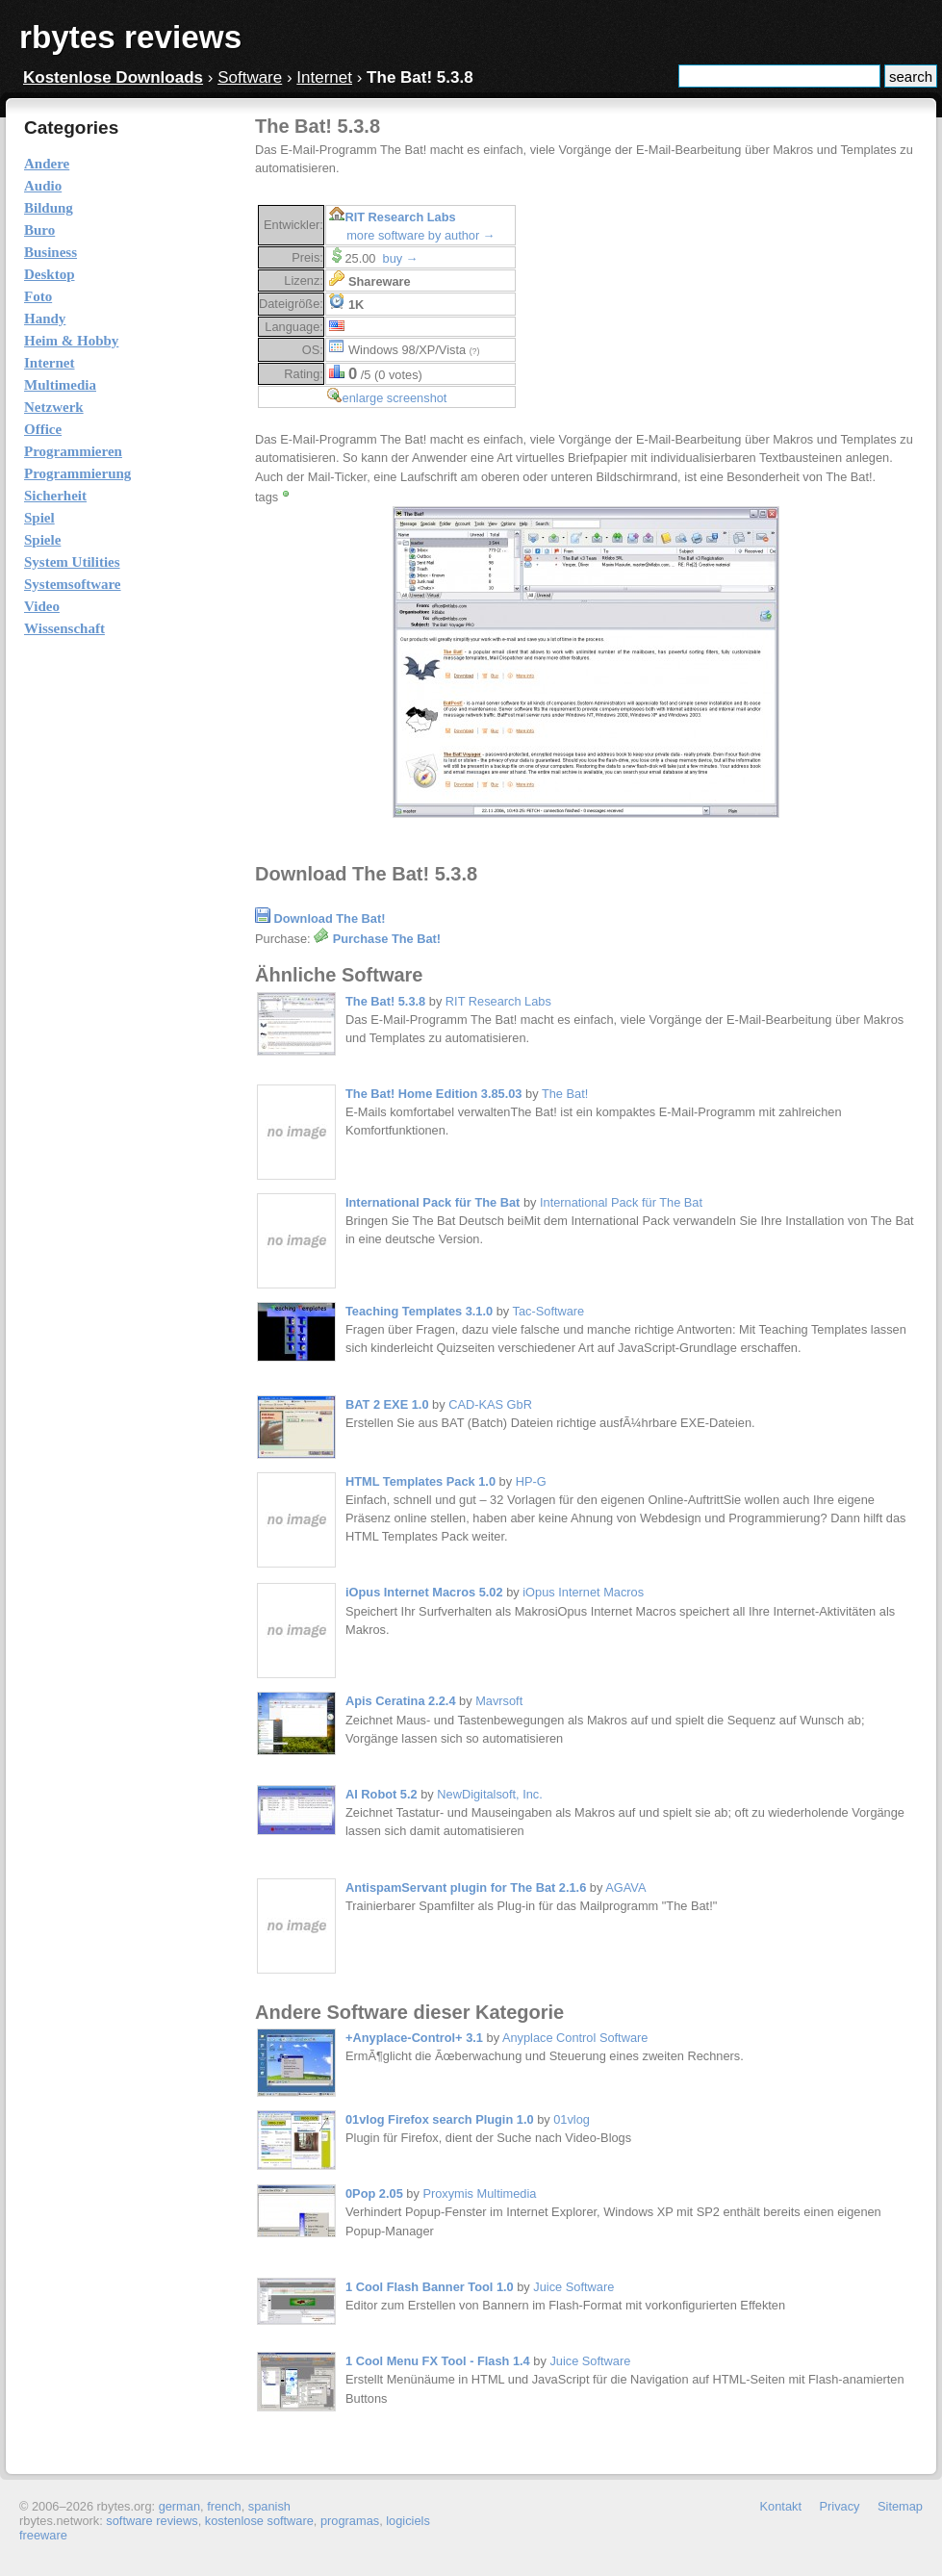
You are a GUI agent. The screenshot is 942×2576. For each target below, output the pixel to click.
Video (42, 606)
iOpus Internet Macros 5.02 (424, 1592)
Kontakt (781, 2506)
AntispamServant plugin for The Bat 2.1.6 (465, 1887)
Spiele (42, 540)
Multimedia (60, 385)
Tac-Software (549, 1311)
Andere (46, 163)
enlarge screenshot (395, 398)
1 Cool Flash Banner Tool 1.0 (429, 2287)
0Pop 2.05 (374, 2193)
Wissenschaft (64, 628)
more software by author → (420, 235)
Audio (43, 185)
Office (43, 429)
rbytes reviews (130, 37)
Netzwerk (54, 407)
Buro (39, 230)
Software (249, 77)
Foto (38, 296)
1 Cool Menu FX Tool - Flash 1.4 (437, 2361)
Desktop (49, 274)
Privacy (840, 2506)
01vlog (571, 2119)
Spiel (39, 517)
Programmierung (77, 473)
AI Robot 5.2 (381, 1794)
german (179, 2506)
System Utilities (72, 562)
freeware (43, 2535)
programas (349, 2520)
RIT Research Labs (399, 217)
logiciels (408, 2520)
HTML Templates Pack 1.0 (420, 1481)
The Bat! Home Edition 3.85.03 (433, 1093)
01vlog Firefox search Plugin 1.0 (439, 2119)
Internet (324, 77)
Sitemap (900, 2506)
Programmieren (73, 451)
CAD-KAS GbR (490, 1404)
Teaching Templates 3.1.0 (419, 1311)
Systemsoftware (72, 584)
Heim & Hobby (71, 340)
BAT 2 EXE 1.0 (387, 1404)
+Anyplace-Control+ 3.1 (414, 2037)
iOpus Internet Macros (583, 1592)
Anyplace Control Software (575, 2037)
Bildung (48, 208)
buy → (401, 258)
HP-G (531, 1481)
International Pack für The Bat (432, 1202)
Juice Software (573, 2287)
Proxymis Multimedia (479, 2193)
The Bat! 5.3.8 (385, 1001)
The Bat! (565, 1093)
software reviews (151, 2520)
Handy (44, 318)
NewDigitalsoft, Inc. (490, 1794)
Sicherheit (55, 495)
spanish (269, 2506)
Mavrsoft (498, 1701)
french (224, 2506)
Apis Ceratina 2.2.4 (400, 1701)
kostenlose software (259, 2520)
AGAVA (625, 1887)
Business (50, 252)
